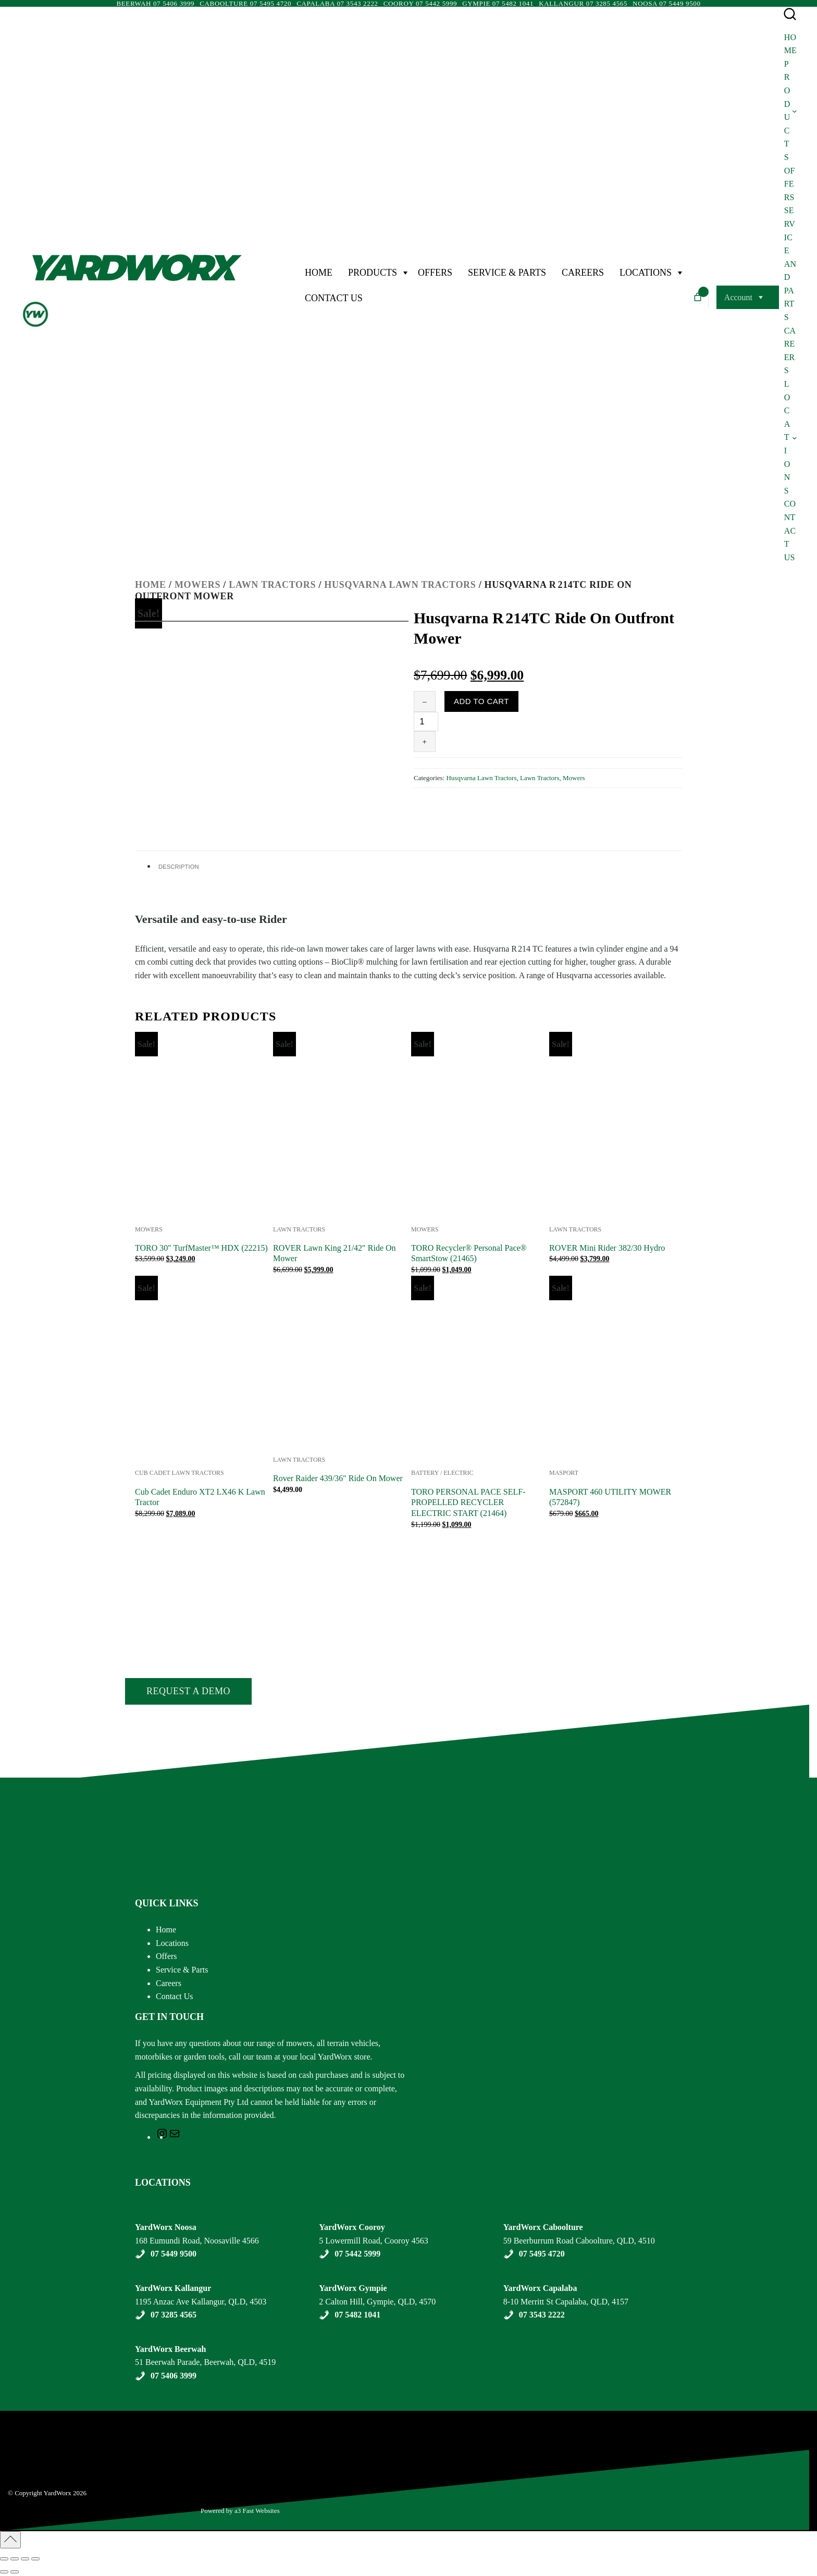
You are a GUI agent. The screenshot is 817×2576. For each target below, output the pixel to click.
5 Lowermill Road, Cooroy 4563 (373, 2240)
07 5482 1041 (357, 2314)
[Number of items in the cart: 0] (697, 297)
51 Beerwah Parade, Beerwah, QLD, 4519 (205, 2362)
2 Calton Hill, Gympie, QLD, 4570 (377, 2301)
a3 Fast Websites (257, 2511)
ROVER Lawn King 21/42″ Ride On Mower (334, 1253)
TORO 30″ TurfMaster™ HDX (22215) (201, 1247)
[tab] (417, 866)
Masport (563, 1472)
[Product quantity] (426, 721)
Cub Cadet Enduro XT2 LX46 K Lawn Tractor (200, 1497)
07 (156, 2375)
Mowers (197, 585)
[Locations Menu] (679, 273)
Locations (646, 272)
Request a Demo (188, 1691)
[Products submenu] (794, 110)
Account (738, 297)
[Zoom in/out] (4, 2558)
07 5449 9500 (173, 2253)
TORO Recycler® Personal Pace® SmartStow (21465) (469, 1253)
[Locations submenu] (794, 437)
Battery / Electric (442, 1472)
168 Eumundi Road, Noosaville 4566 (197, 2240)
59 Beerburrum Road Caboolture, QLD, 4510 (579, 2240)
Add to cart (481, 701)
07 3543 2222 (542, 2314)
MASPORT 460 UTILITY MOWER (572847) (610, 1497)
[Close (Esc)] (35, 2558)
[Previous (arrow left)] (4, 2571)
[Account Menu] (760, 298)
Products (372, 272)
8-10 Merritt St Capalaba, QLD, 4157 (565, 2301)
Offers (435, 272)
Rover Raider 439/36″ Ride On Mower (338, 1478)
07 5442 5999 (357, 2253)
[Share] (25, 2558)
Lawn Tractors (272, 585)
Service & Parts (507, 272)
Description (178, 867)
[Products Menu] (405, 273)
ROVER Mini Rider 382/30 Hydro (607, 1247)
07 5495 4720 (542, 2253)
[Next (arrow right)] (14, 2571)
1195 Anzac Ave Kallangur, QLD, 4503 (200, 2301)
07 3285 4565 (173, 2314)
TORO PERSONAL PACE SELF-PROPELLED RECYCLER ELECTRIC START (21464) (468, 1502)
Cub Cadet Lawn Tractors (179, 1472)
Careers (583, 272)
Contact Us (334, 298)
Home (318, 272)
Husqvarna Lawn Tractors (400, 585)
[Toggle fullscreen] (14, 2558)
